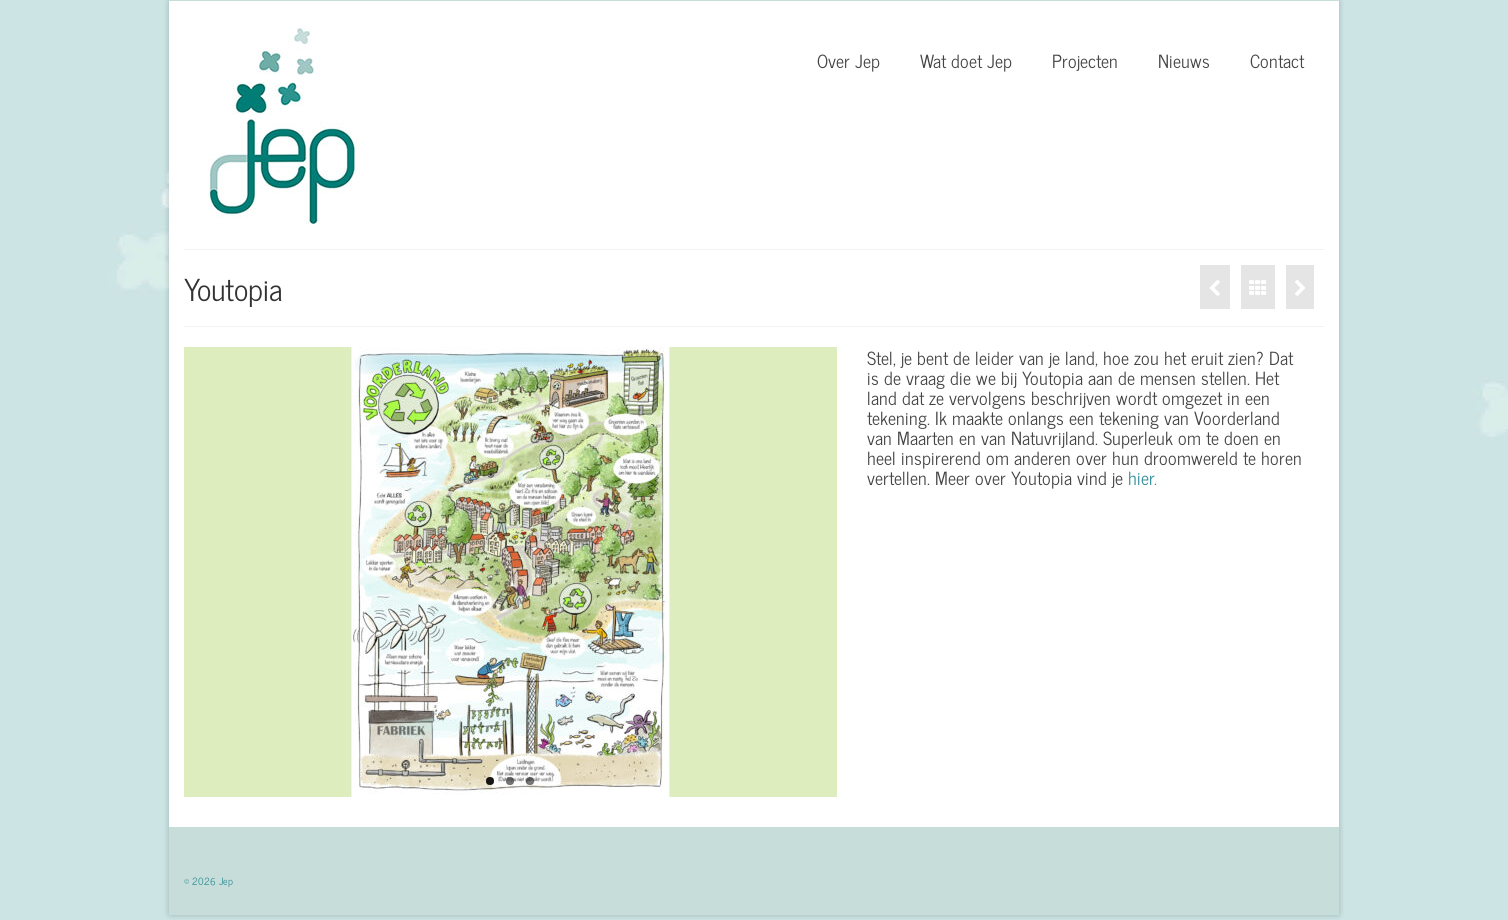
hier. (1142, 477)
